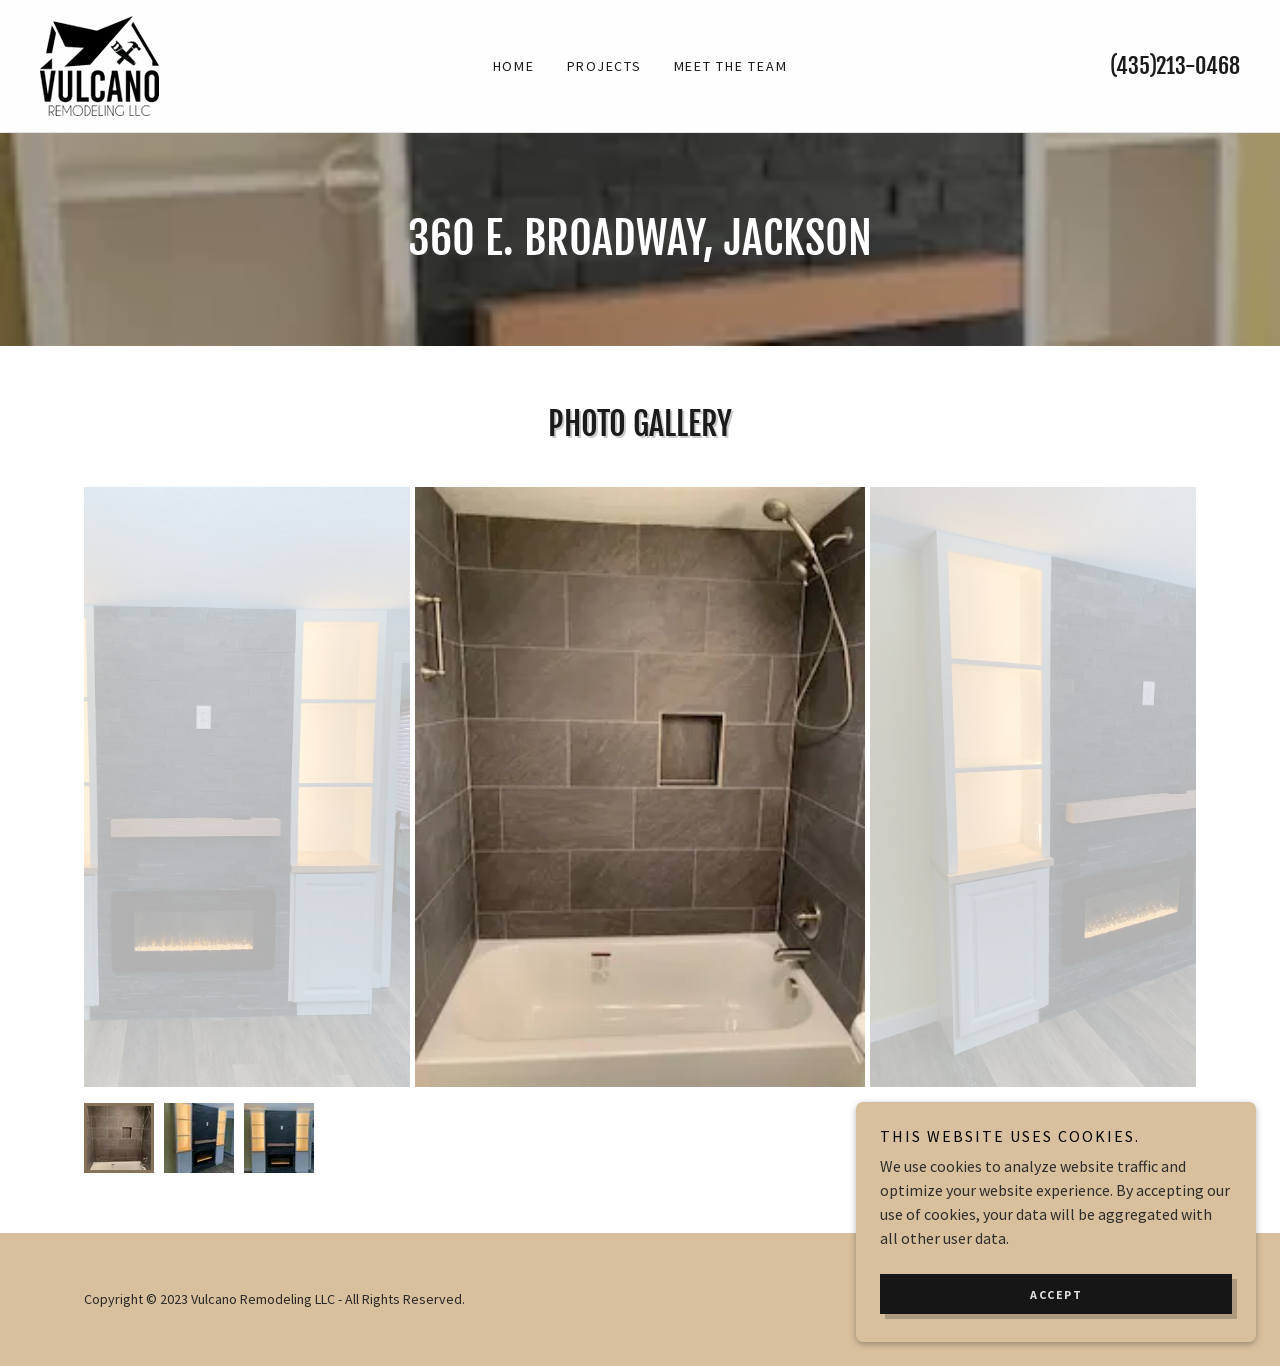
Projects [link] (604, 66)
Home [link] (514, 66)
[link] (99, 64)
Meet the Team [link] (731, 66)
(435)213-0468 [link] (1175, 65)
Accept (1056, 1294)
